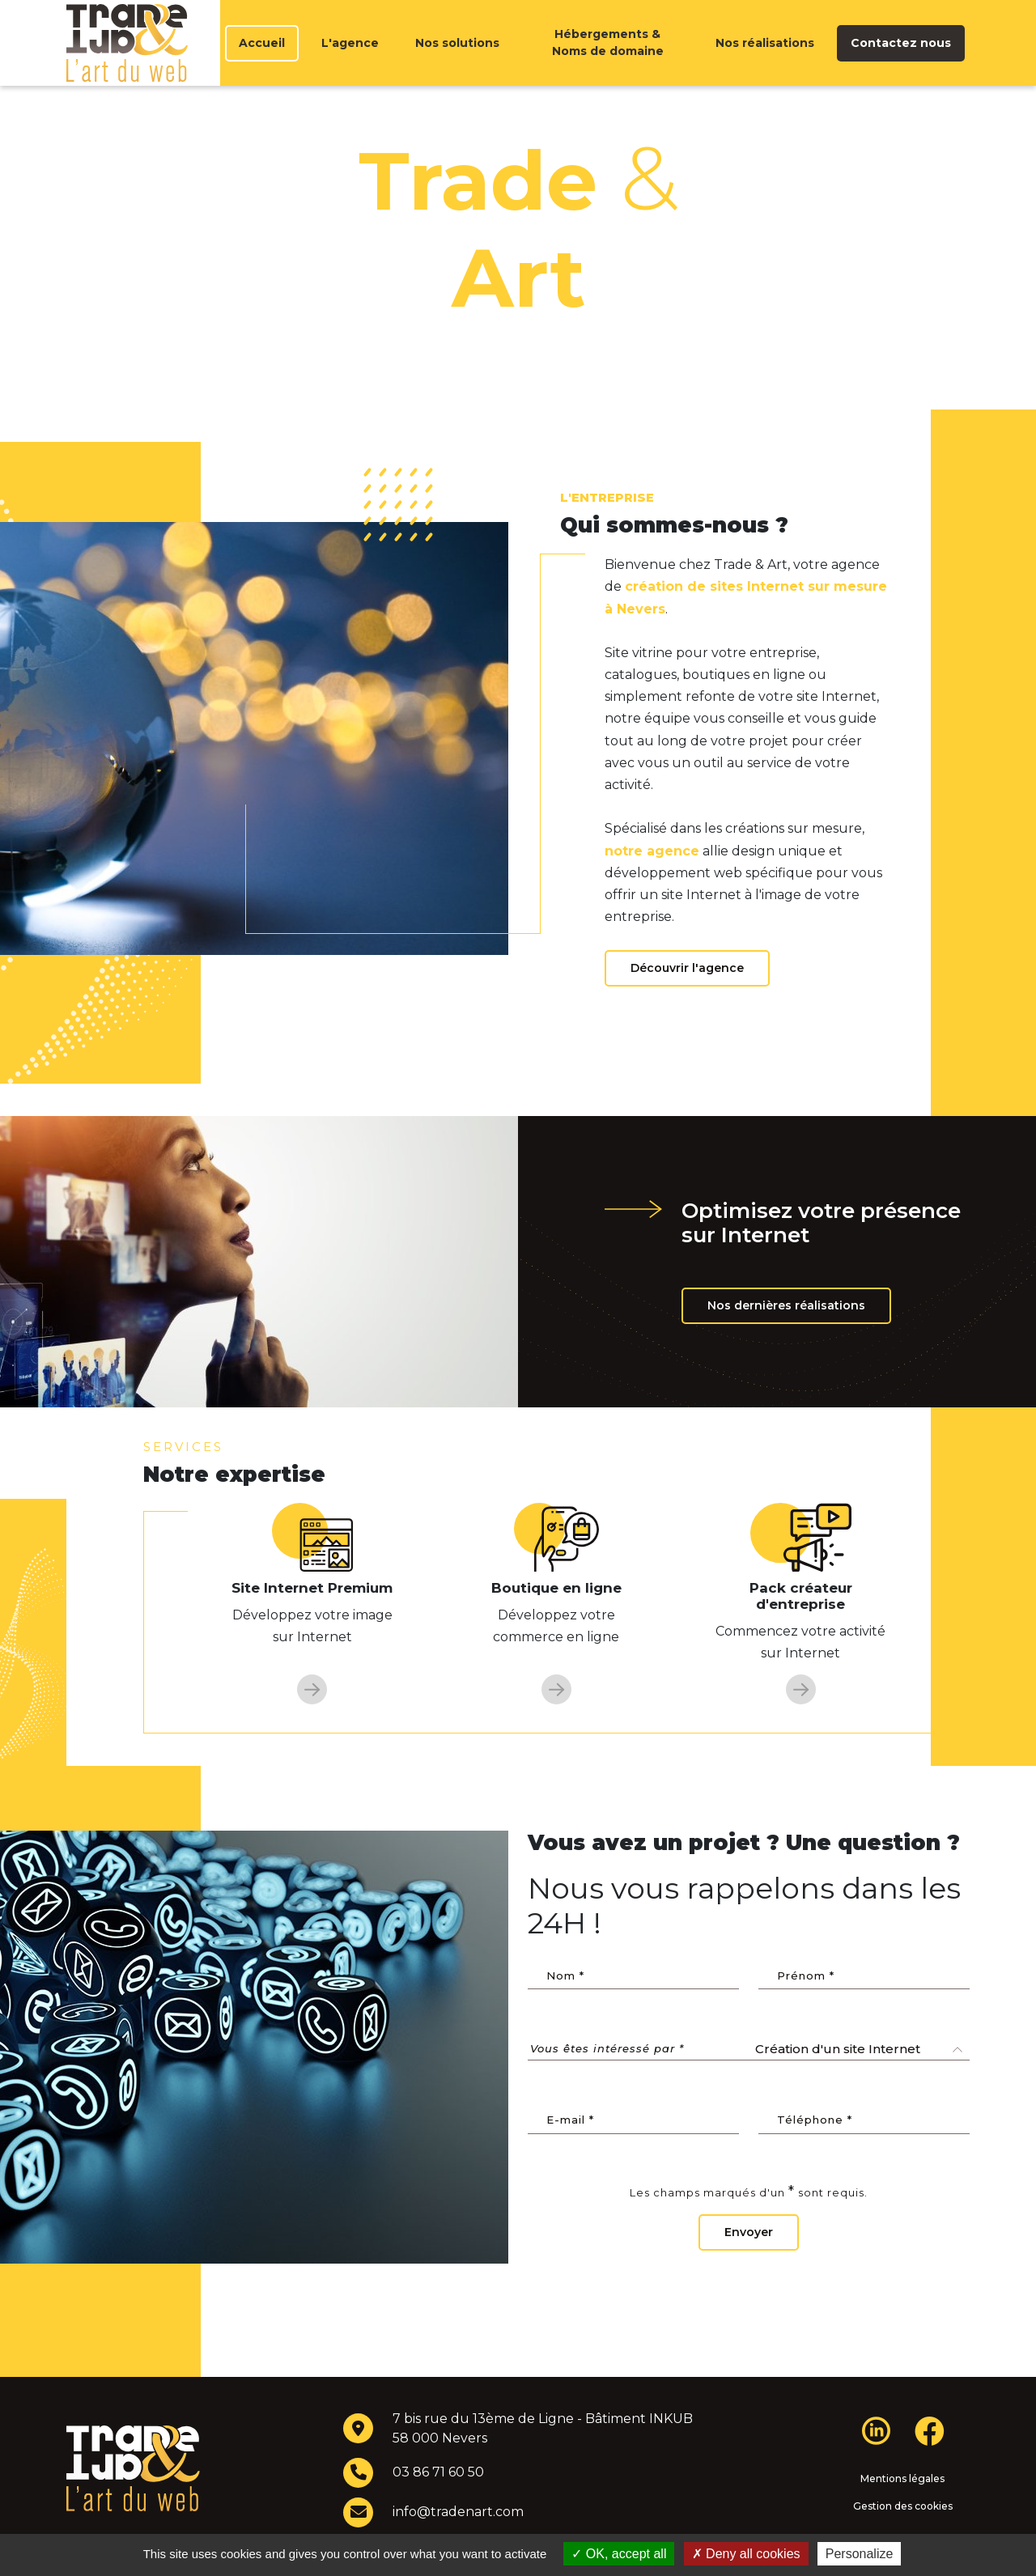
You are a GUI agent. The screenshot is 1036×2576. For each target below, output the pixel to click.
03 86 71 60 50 (438, 2504)
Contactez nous (901, 59)
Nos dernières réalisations (786, 1337)
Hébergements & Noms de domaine (608, 58)
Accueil (262, 59)
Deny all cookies (746, 2554)
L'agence (350, 59)
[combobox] (859, 2081)
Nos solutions (457, 59)
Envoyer (748, 2264)
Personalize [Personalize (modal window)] (860, 2554)
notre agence (652, 883)
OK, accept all (618, 2554)
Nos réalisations (764, 59)
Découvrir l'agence (687, 1000)
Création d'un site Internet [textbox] (837, 2081)
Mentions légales (902, 2511)
